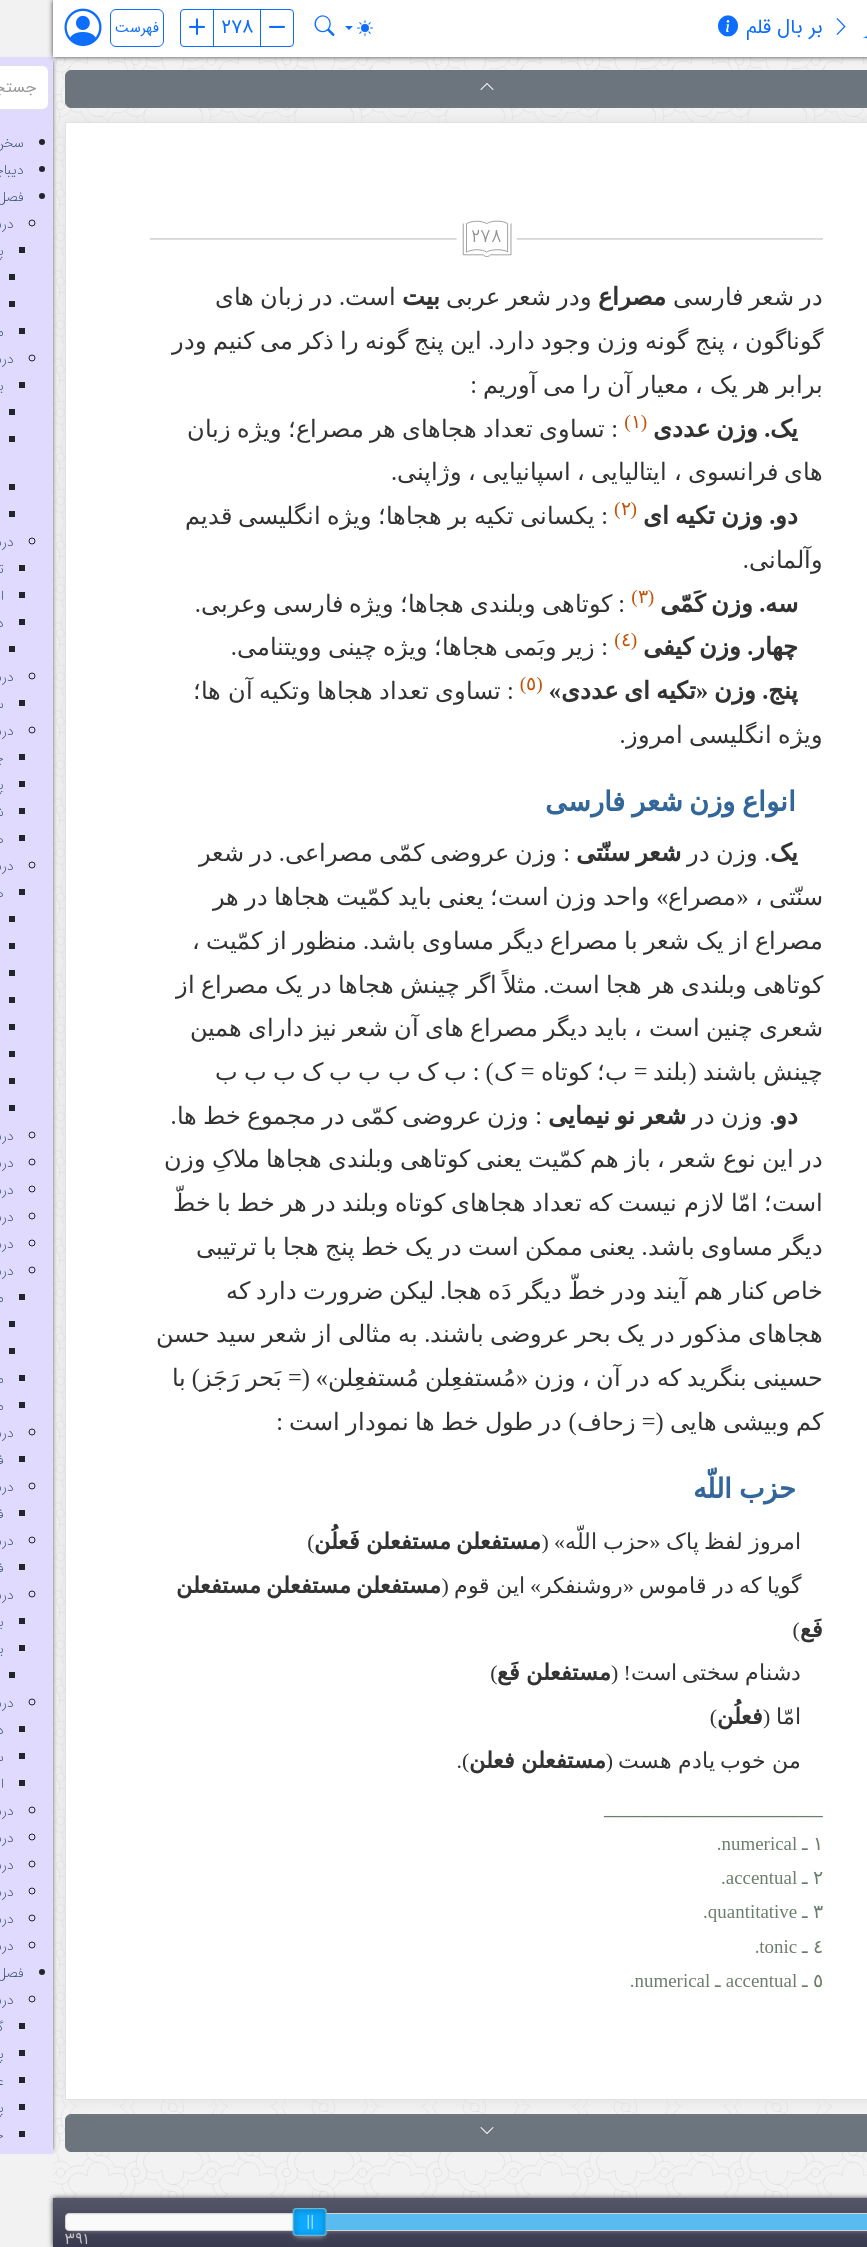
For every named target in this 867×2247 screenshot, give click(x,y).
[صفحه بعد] (224, 28)
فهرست (84, 28)
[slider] (257, 2222)
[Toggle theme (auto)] (306, 28)
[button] (433, 89)
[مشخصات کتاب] (675, 29)
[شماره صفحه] (184, 28)
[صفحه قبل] (144, 28)
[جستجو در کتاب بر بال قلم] (272, 28)
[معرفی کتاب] (788, 29)
